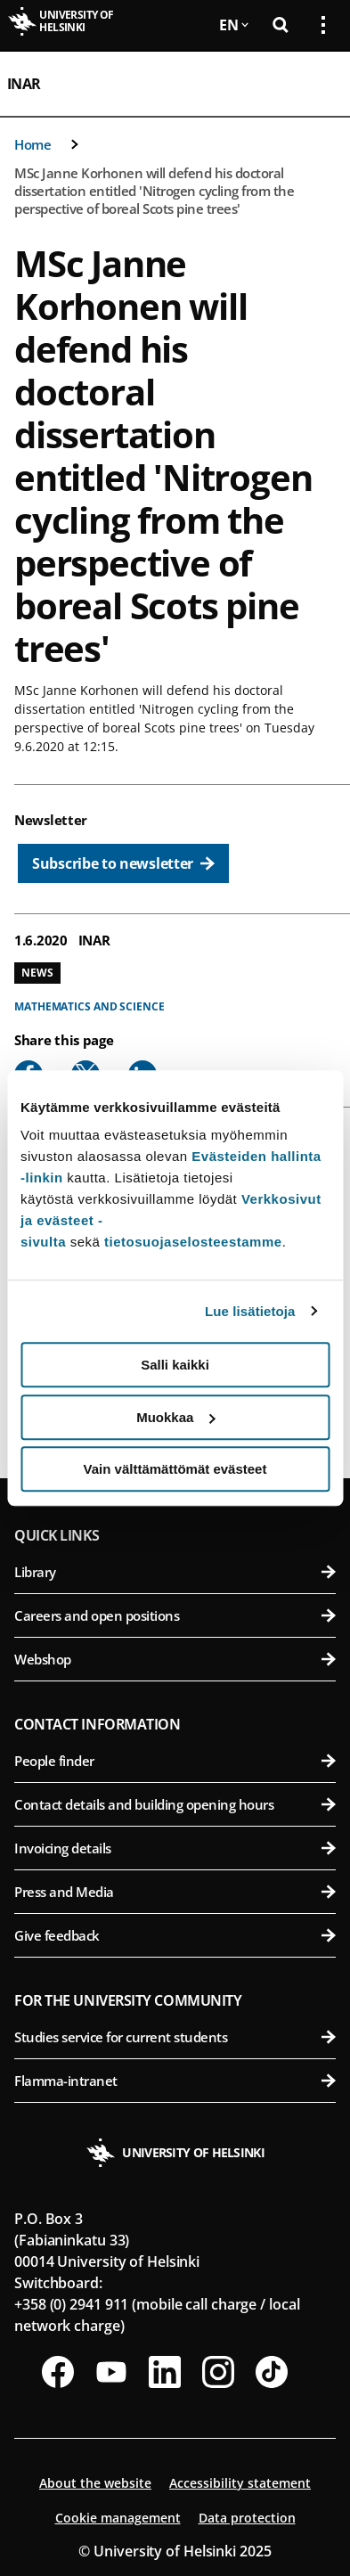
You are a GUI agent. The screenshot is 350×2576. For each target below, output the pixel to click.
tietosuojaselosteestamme (193, 1241)
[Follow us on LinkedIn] (165, 2372)
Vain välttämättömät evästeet (175, 1468)
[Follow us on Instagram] (218, 2372)
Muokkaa (175, 1417)
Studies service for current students (175, 2037)
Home (32, 144)
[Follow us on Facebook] (58, 2372)
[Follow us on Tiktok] (272, 2372)
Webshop (175, 1659)
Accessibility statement (240, 2482)
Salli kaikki (175, 1364)
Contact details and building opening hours (175, 1804)
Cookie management (118, 2517)
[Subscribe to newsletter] (123, 863)
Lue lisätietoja (250, 1311)
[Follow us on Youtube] (111, 2372)
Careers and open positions (175, 1615)
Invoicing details (175, 1848)
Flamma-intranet (175, 2080)
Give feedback (175, 1935)
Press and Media (175, 1892)
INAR (24, 84)
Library (175, 1572)
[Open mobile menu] (316, 84)
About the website (95, 2482)
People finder (175, 1761)
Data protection (247, 2517)
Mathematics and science (89, 1006)
